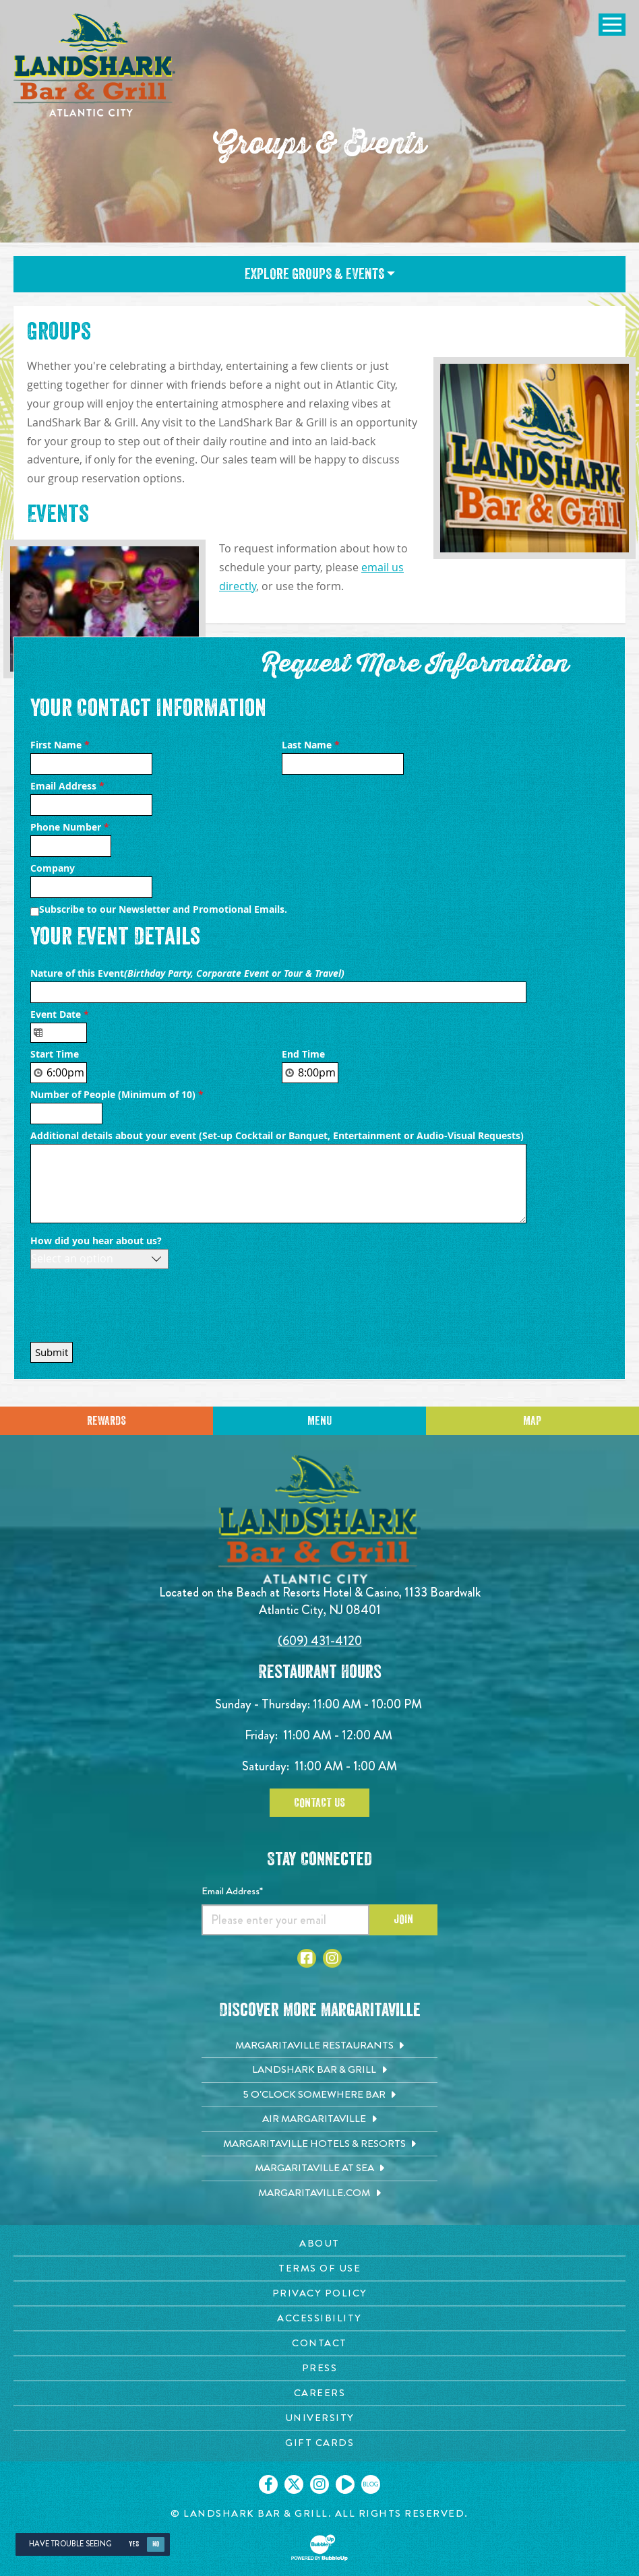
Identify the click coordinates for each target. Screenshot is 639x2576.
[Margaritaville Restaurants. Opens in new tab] (319, 2046)
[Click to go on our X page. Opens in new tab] (293, 2484)
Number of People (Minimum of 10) (117, 1094)
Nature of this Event (188, 973)
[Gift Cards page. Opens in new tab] (319, 2443)
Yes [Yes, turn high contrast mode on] (134, 2544)
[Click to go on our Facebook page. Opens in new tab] (268, 2484)
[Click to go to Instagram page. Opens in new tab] (332, 1958)
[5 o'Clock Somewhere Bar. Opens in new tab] (319, 2095)
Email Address (67, 786)
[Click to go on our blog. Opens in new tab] (370, 2484)
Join (403, 1919)
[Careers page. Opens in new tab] (319, 2393)
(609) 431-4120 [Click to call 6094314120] (320, 1641)
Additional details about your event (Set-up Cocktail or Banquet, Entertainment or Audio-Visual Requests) (278, 1135)
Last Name (311, 745)
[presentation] (132, 1302)
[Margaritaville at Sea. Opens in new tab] (319, 2168)
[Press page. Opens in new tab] (319, 2368)
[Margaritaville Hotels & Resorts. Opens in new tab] (319, 2144)
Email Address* (232, 1890)
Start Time (54, 1054)
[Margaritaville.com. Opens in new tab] (319, 2193)
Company (52, 868)
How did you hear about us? (96, 1241)
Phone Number (69, 827)
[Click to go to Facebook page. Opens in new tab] (306, 1958)
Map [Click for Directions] (532, 1421)
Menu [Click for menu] (319, 1421)
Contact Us (319, 1803)
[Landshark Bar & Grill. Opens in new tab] (319, 2070)
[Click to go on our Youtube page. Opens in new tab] (345, 2484)
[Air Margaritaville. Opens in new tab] (319, 2119)
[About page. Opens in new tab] (319, 2243)
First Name (60, 745)
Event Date (59, 1014)
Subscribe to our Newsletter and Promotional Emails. (163, 909)
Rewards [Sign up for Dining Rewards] (106, 1421)
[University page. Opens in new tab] (319, 2418)
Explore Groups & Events (320, 274)
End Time (303, 1054)
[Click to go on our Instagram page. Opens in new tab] (319, 2484)
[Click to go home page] (94, 65)
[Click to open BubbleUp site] (319, 2548)
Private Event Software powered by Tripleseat (441, 1349)
